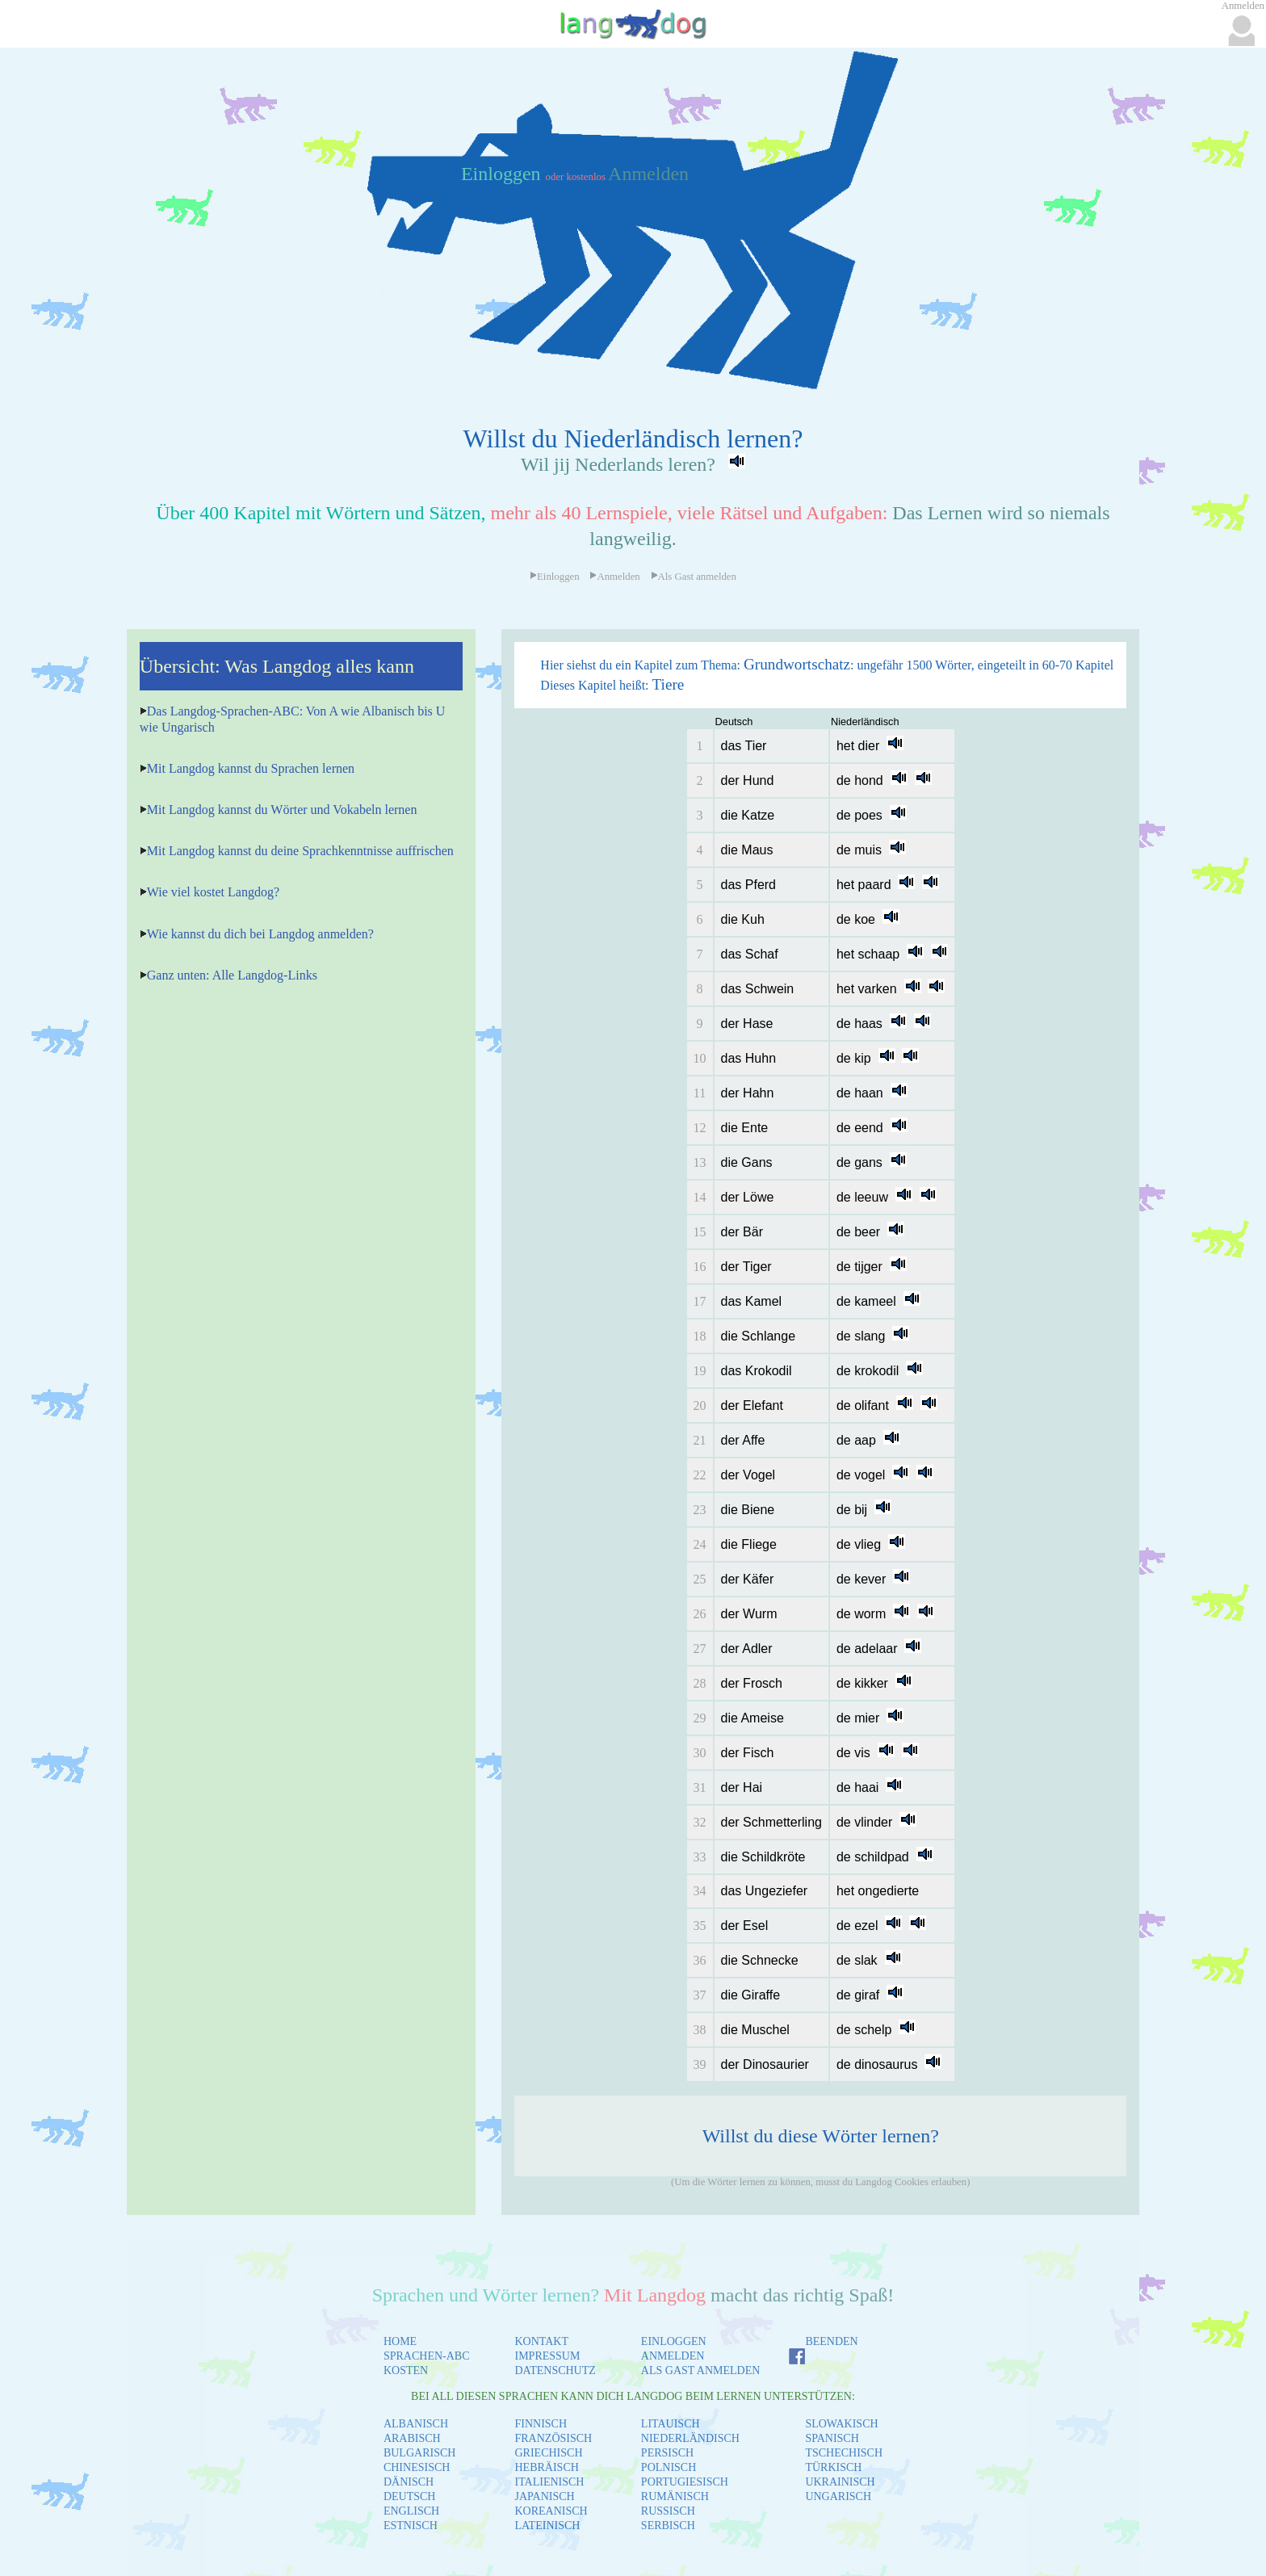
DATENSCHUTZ (555, 2370)
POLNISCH (668, 2467)
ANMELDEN (673, 2356)
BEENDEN (831, 2341)
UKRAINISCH (839, 2482)
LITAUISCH (670, 2424)
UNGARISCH (838, 2496)
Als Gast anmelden (693, 576)
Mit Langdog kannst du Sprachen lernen (250, 768)
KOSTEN (406, 2370)
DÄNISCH (409, 2482)
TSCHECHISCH (843, 2453)
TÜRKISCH (833, 2467)
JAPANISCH (545, 2496)
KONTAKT (542, 2341)
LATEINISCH (548, 2525)
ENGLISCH (411, 2511)
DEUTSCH (410, 2496)
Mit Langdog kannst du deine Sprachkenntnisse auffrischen (300, 851)
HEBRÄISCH (547, 2467)
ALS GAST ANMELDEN (701, 2370)
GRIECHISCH (549, 2453)
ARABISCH (412, 2438)
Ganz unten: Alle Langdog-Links (232, 975)
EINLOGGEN (673, 2341)
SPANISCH (831, 2438)
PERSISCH (667, 2453)
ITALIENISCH (550, 2482)
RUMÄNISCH (675, 2496)
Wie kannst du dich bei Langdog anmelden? (260, 934)
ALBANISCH (416, 2424)
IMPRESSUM (548, 2356)
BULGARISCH (419, 2453)
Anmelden (648, 173)
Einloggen (503, 173)
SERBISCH (668, 2525)
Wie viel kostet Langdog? (213, 892)
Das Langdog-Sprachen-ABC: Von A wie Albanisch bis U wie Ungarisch (293, 718)
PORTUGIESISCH (684, 2482)
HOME (400, 2341)
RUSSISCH (668, 2511)
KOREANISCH (551, 2511)
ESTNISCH (411, 2525)
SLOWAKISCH (841, 2424)
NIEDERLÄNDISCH (690, 2438)
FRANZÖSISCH (554, 2438)
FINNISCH (541, 2424)
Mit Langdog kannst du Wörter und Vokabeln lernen (282, 809)
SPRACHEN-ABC (427, 2356)
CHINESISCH (417, 2467)
